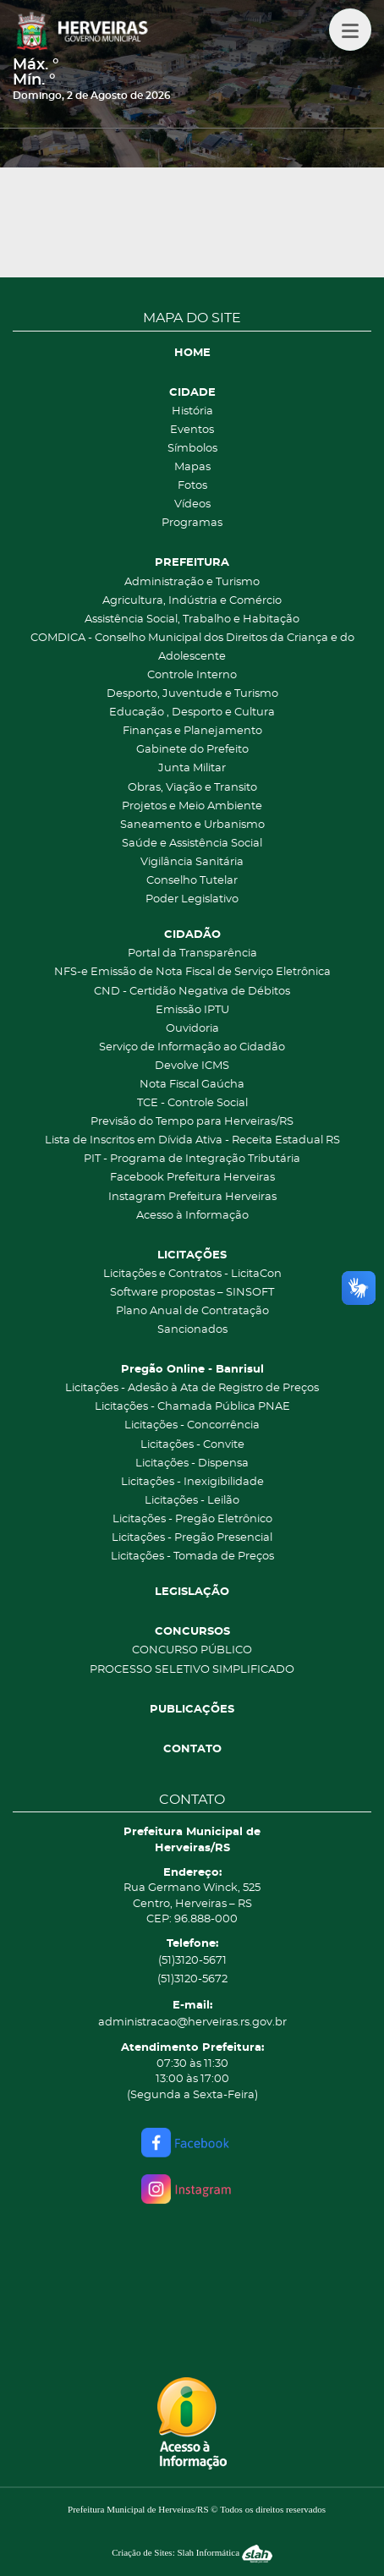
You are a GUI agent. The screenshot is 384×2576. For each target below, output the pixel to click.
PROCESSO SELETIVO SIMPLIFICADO (192, 1669)
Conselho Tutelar (192, 880)
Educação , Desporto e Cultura (192, 712)
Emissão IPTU (192, 1010)
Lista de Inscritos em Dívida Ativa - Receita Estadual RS (192, 1140)
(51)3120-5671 (192, 1960)
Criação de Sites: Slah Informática (192, 2552)
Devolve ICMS (192, 1066)
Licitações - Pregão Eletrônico (192, 1519)
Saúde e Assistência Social (192, 843)
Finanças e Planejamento (192, 731)
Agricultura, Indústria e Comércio (192, 600)
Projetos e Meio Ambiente (192, 806)
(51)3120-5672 (192, 1979)
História (192, 411)
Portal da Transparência (192, 953)
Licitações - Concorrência (192, 1425)
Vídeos (192, 504)
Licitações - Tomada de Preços (192, 1556)
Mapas (192, 467)
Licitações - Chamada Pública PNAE (192, 1406)
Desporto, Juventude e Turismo (192, 693)
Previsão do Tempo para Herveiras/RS (192, 1121)
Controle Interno (192, 675)
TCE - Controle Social (192, 1103)
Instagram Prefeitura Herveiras (192, 1197)
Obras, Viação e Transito (192, 787)
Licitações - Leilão (192, 1500)
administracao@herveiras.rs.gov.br (192, 2022)
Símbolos (192, 448)
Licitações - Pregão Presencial (192, 1537)
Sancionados (192, 1329)
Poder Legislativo (192, 899)
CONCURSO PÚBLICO (192, 1650)
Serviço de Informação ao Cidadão (192, 1047)
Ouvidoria (192, 1028)
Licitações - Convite (192, 1444)
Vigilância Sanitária (192, 862)
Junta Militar (192, 768)
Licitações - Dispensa (192, 1463)
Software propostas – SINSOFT (192, 1292)
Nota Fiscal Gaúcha (192, 1084)
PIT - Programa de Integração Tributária (192, 1159)
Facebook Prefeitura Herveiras (192, 1177)
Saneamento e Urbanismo (192, 824)
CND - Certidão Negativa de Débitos (192, 991)
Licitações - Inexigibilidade (192, 1482)
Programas (192, 523)
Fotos (192, 485)
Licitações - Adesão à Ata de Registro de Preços (192, 1388)
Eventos (192, 430)
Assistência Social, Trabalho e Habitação (192, 619)
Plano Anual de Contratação (192, 1311)
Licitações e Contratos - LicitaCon (192, 1274)
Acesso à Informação (192, 1215)
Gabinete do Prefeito (192, 749)
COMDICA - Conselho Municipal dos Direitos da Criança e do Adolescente (192, 647)
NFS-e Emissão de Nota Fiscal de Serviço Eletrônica (192, 972)
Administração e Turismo (192, 582)
